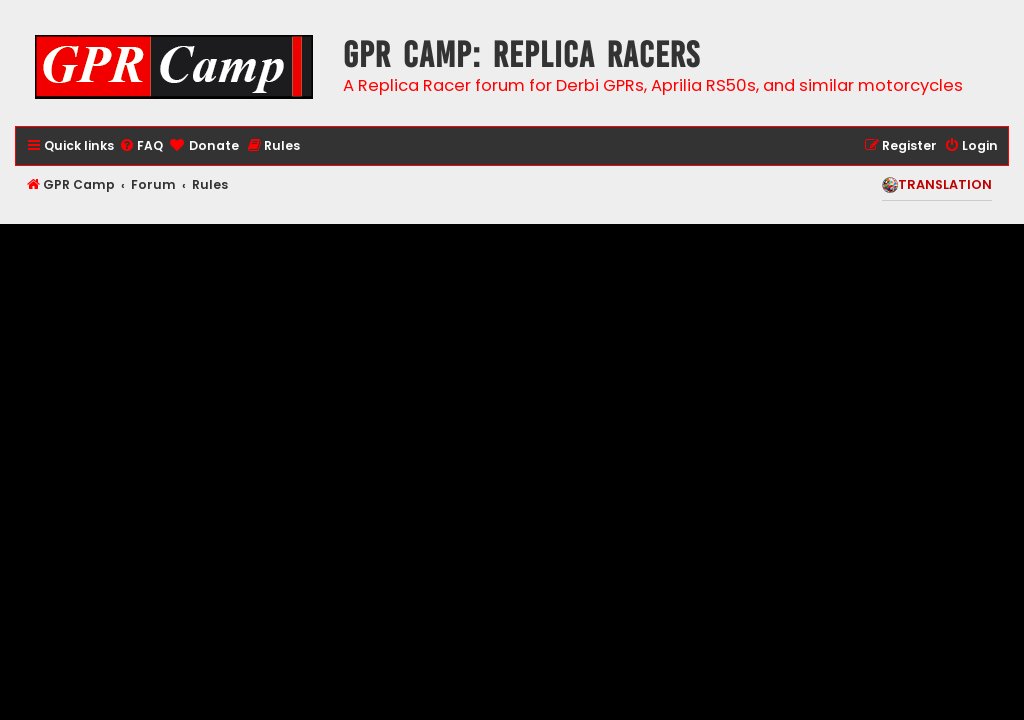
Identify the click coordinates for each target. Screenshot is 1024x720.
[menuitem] (141, 146)
